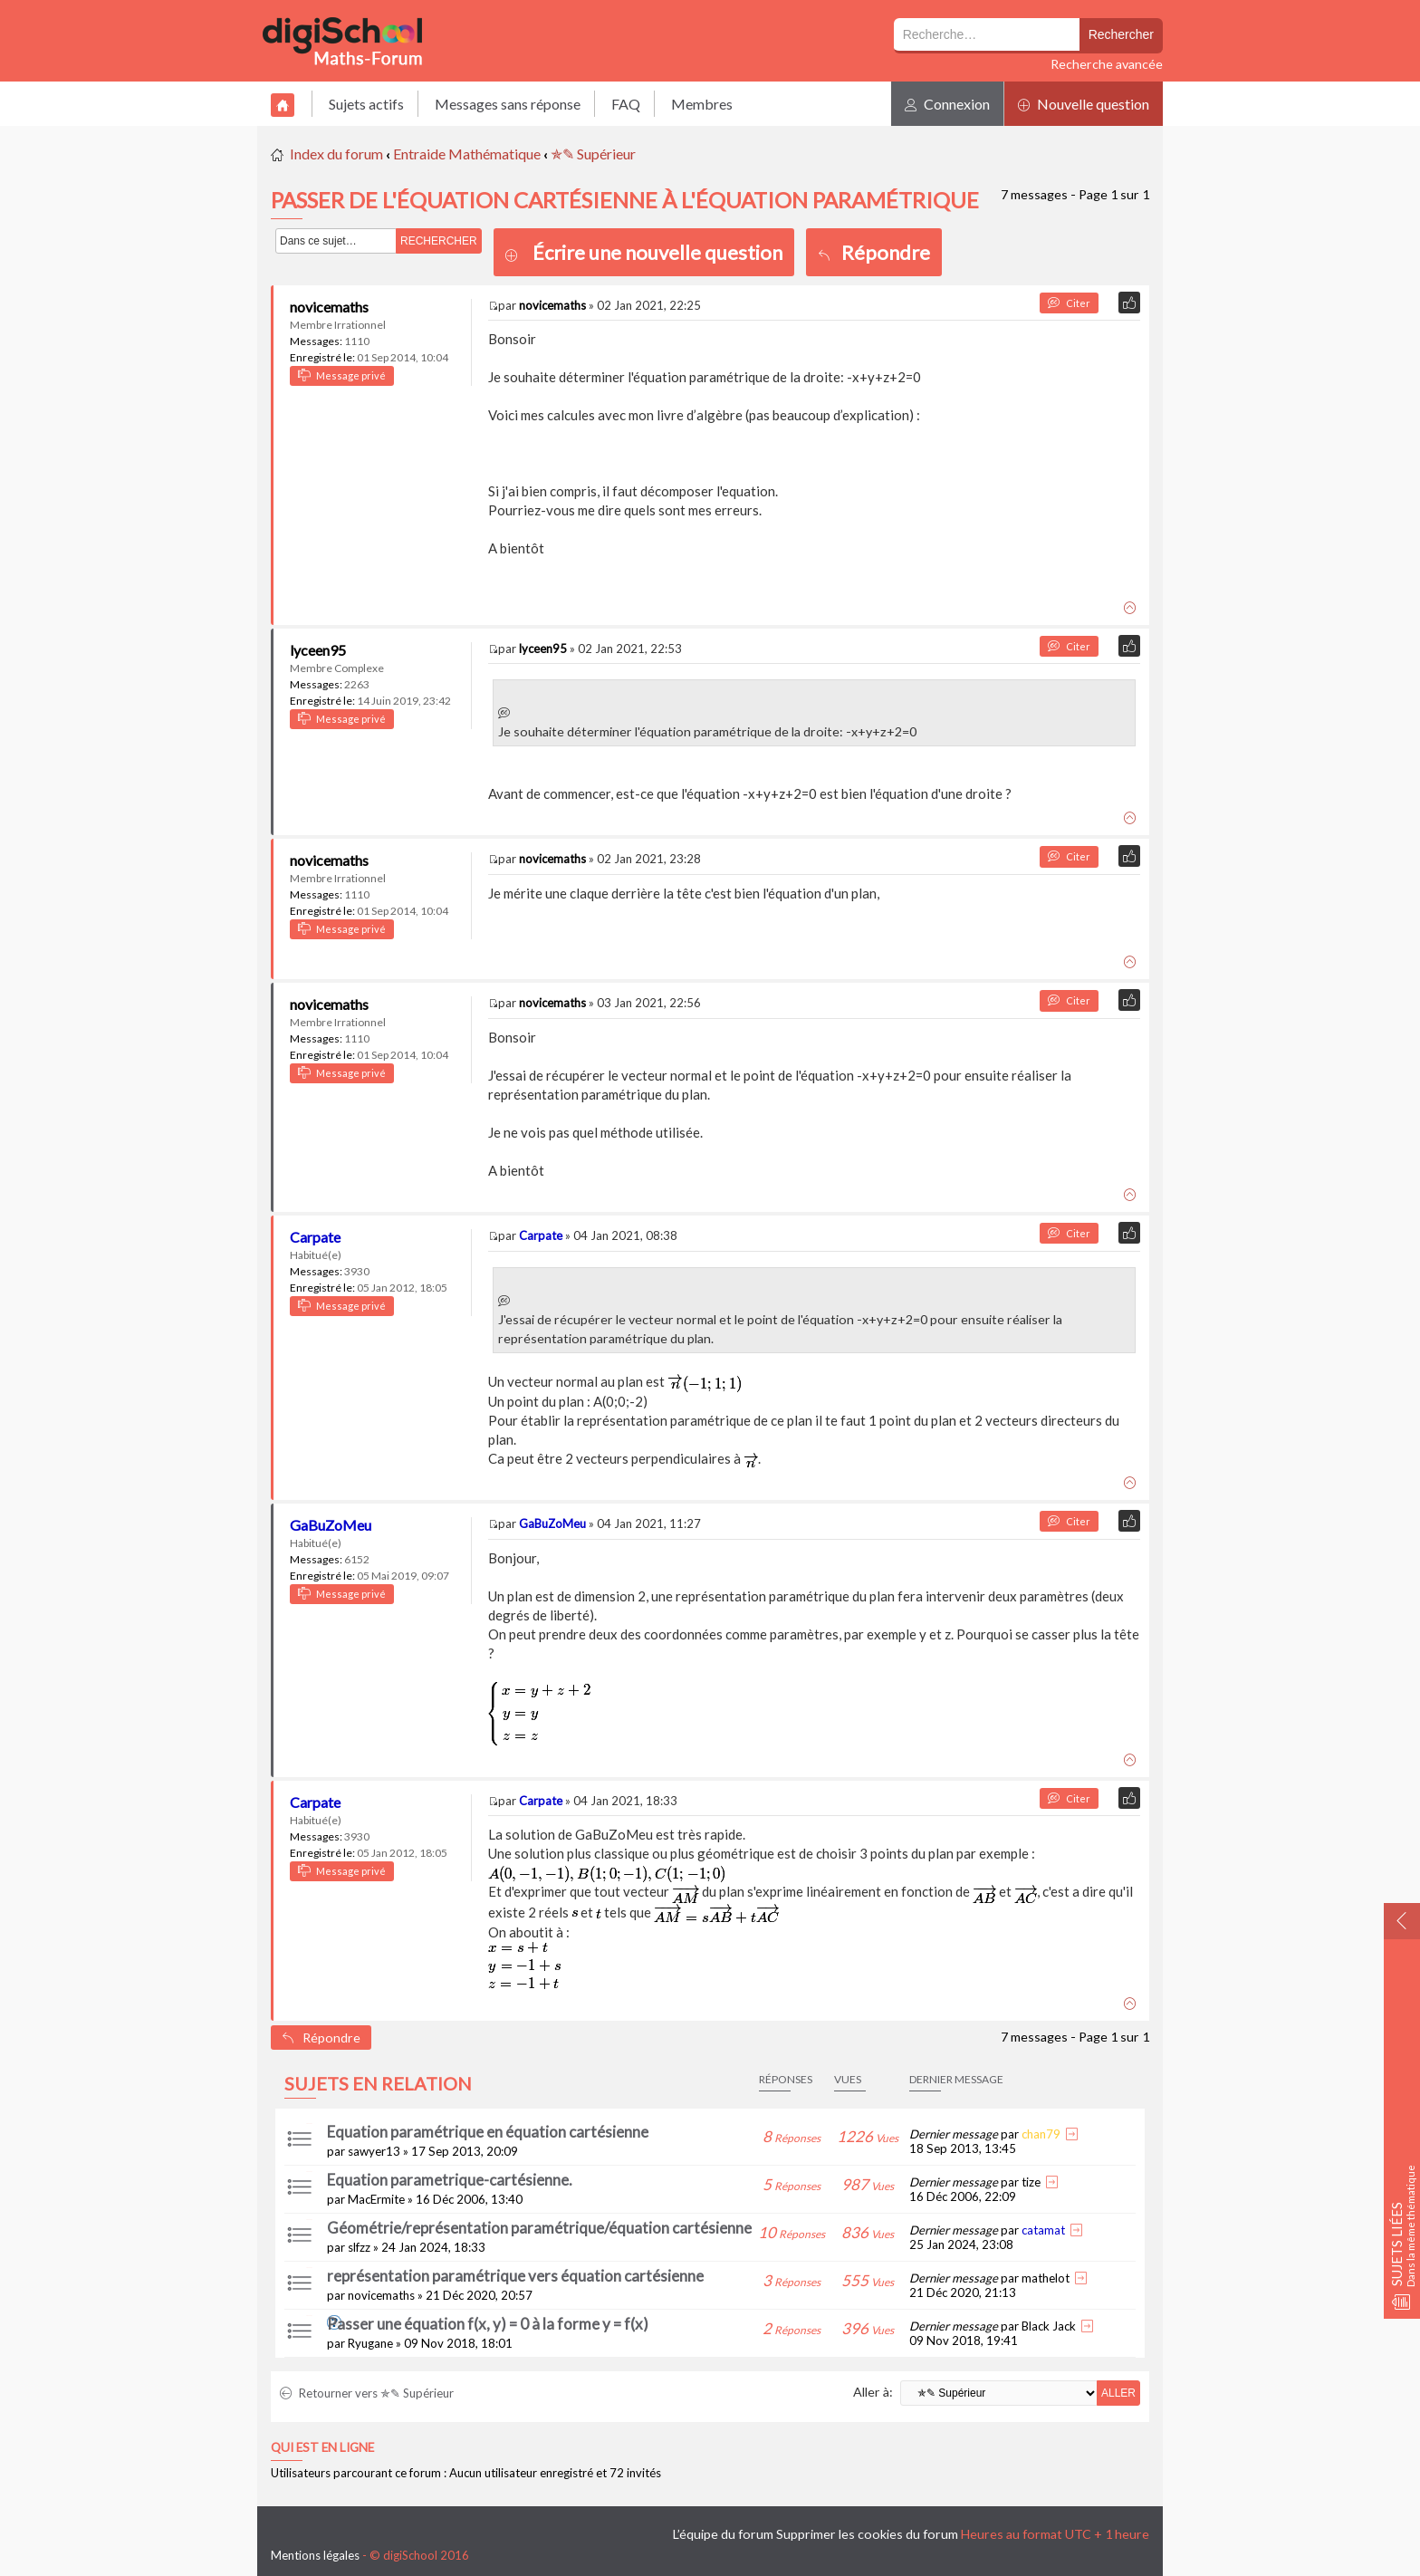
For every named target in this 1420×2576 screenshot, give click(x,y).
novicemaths (329, 306)
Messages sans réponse (507, 103)
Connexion (947, 103)
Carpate (315, 1236)
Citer (1069, 303)
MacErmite (376, 2199)
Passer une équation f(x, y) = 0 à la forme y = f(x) (487, 2323)
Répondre (874, 252)
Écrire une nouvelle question (657, 252)
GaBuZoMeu (330, 1524)
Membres (702, 103)
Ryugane (370, 2343)
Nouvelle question (1083, 103)
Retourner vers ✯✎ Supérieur (367, 2393)
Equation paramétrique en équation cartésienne (487, 2131)
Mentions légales (315, 2555)
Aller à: (873, 2391)
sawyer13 (374, 2151)
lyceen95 (318, 649)
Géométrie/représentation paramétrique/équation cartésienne (539, 2227)
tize (1031, 2182)
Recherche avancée (1107, 64)
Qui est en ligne (322, 2447)
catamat (1043, 2230)
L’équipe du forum (723, 2534)
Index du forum (336, 153)
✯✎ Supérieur (593, 153)
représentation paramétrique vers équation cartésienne (515, 2275)
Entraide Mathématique (467, 153)
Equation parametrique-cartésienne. (449, 2179)
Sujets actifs (366, 103)
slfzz (359, 2247)
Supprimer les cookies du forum (867, 2534)
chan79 (1041, 2134)
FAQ (625, 103)
